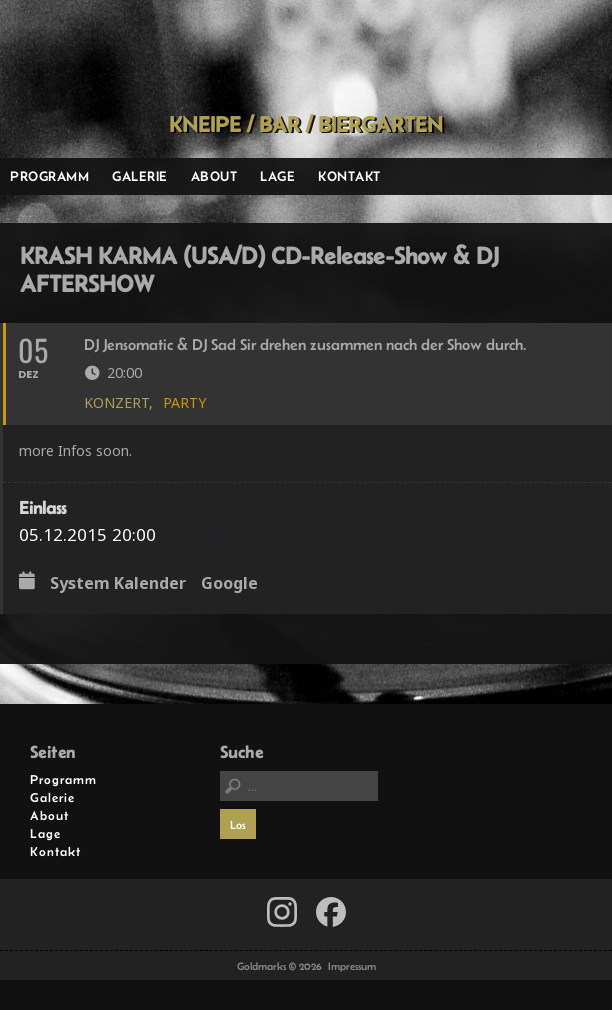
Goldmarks (300, 56)
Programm (49, 176)
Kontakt (349, 176)
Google (229, 584)
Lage (277, 176)
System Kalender (118, 584)
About (214, 176)
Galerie (140, 176)
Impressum (352, 966)
